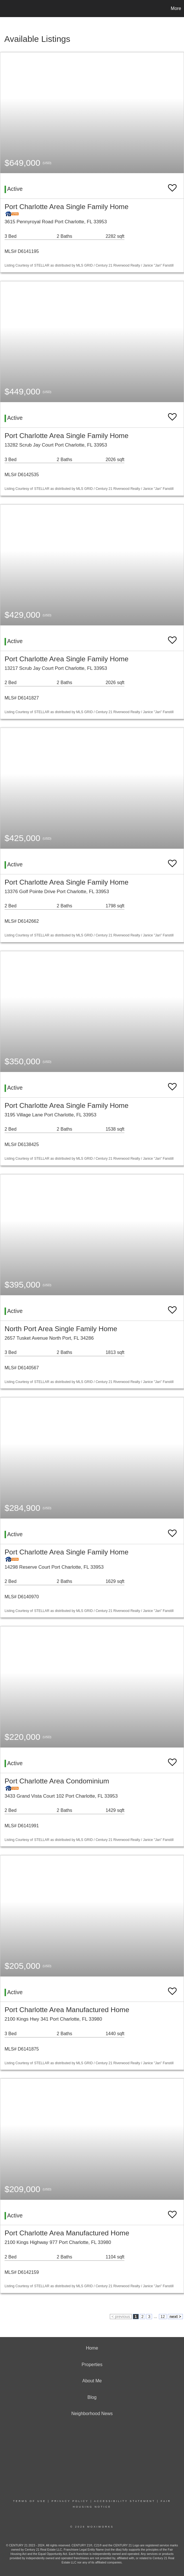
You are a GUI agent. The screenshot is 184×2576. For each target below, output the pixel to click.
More (176, 8)
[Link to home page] (7, 8)
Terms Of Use (29, 2501)
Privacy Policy (70, 2501)
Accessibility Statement (124, 2501)
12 (163, 2316)
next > (175, 2316)
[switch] (172, 185)
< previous (121, 2316)
